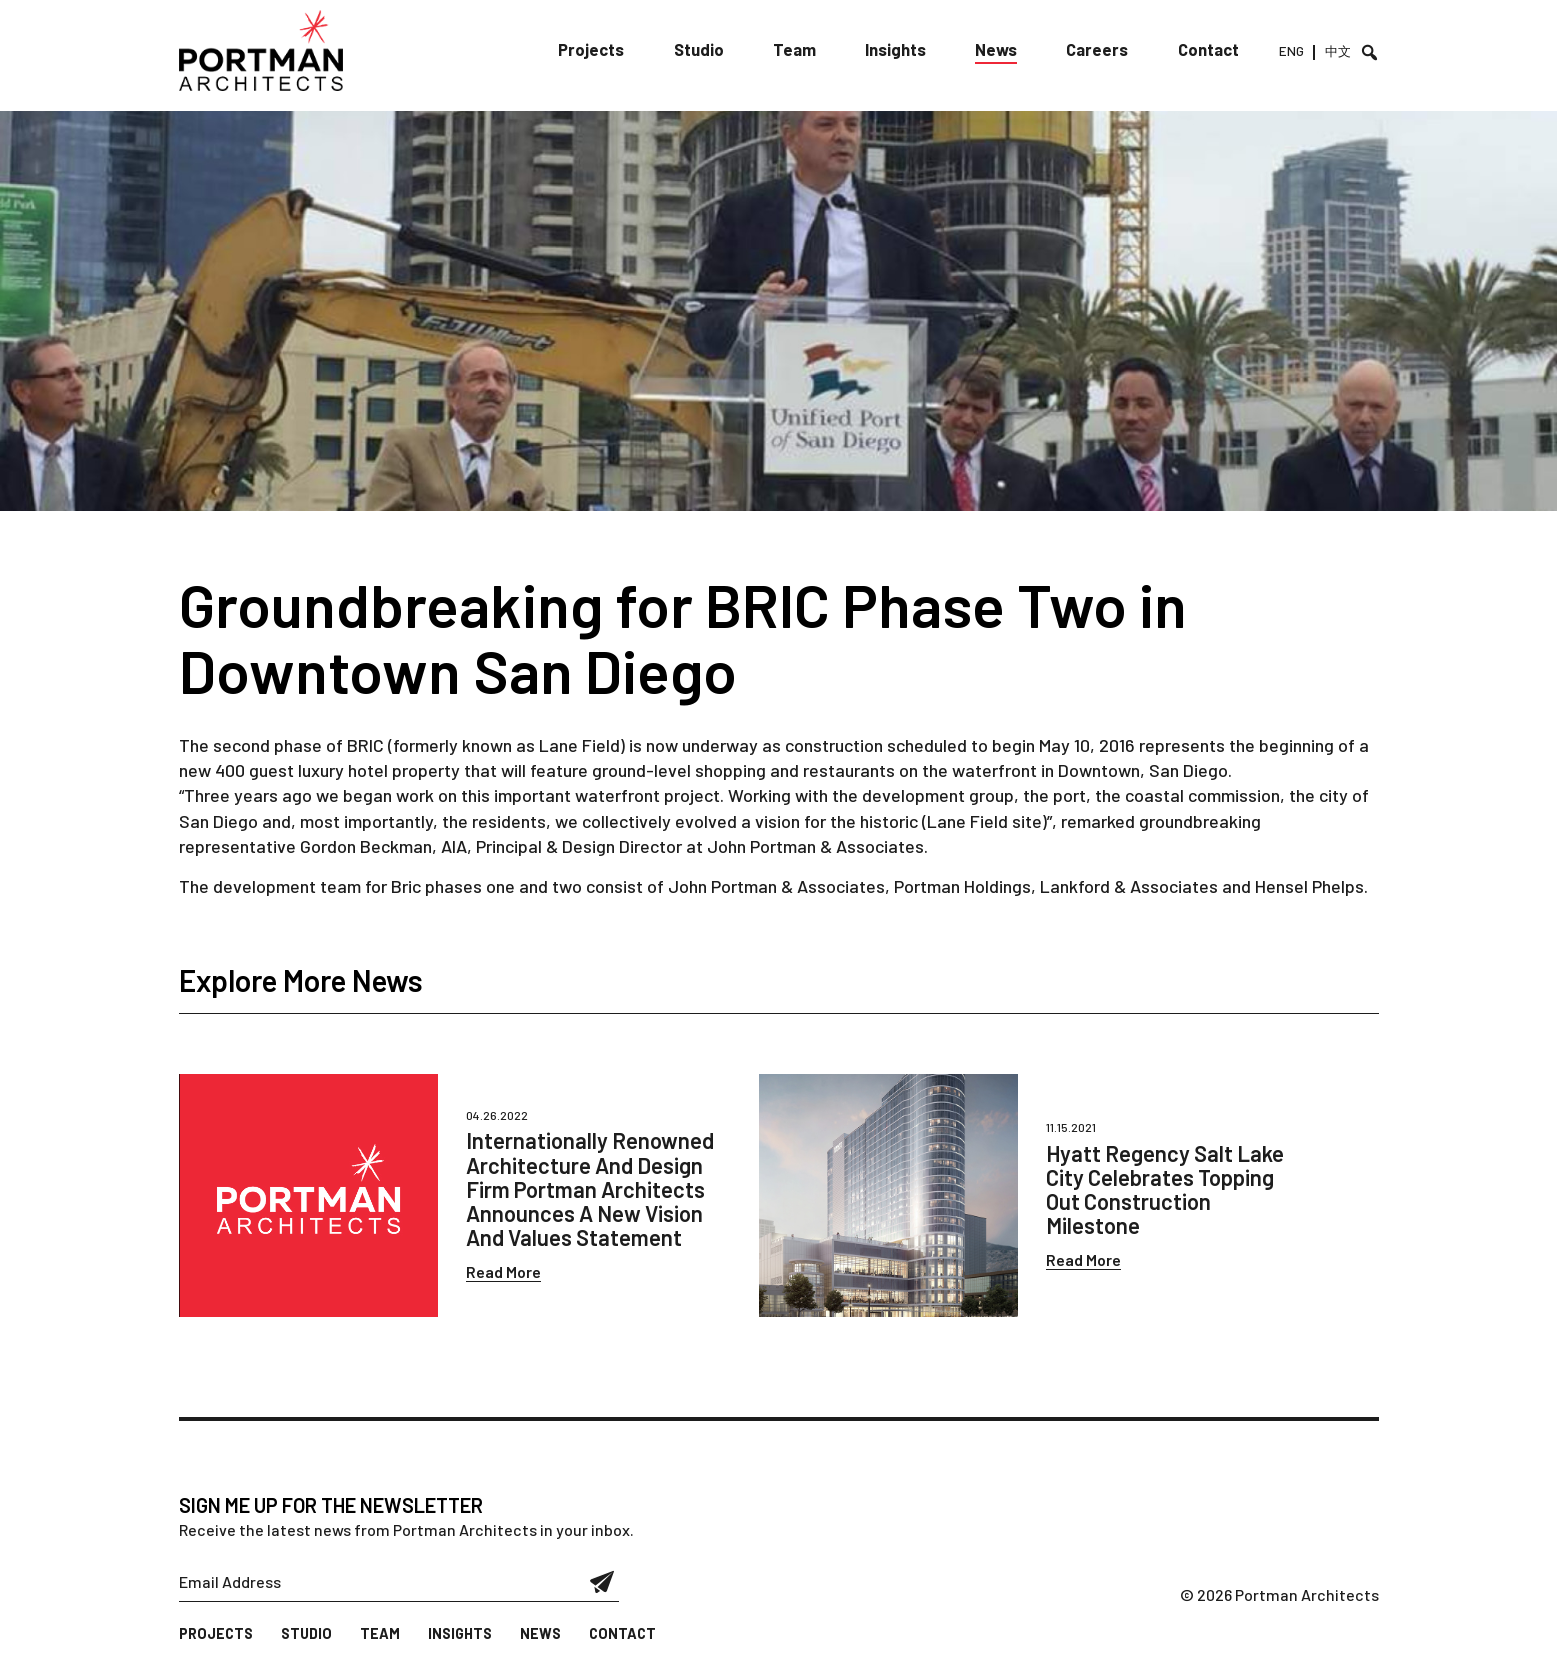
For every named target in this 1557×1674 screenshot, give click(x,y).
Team (802, 49)
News (1002, 49)
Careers (1102, 49)
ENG (1292, 51)
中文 (1338, 51)
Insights (902, 49)
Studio (708, 49)
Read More (503, 1271)
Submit (602, 1582)
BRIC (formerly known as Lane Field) (486, 745)
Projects (602, 49)
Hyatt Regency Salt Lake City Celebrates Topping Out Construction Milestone (1165, 1189)
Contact (1211, 49)
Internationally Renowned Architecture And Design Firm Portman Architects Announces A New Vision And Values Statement (590, 1188)
